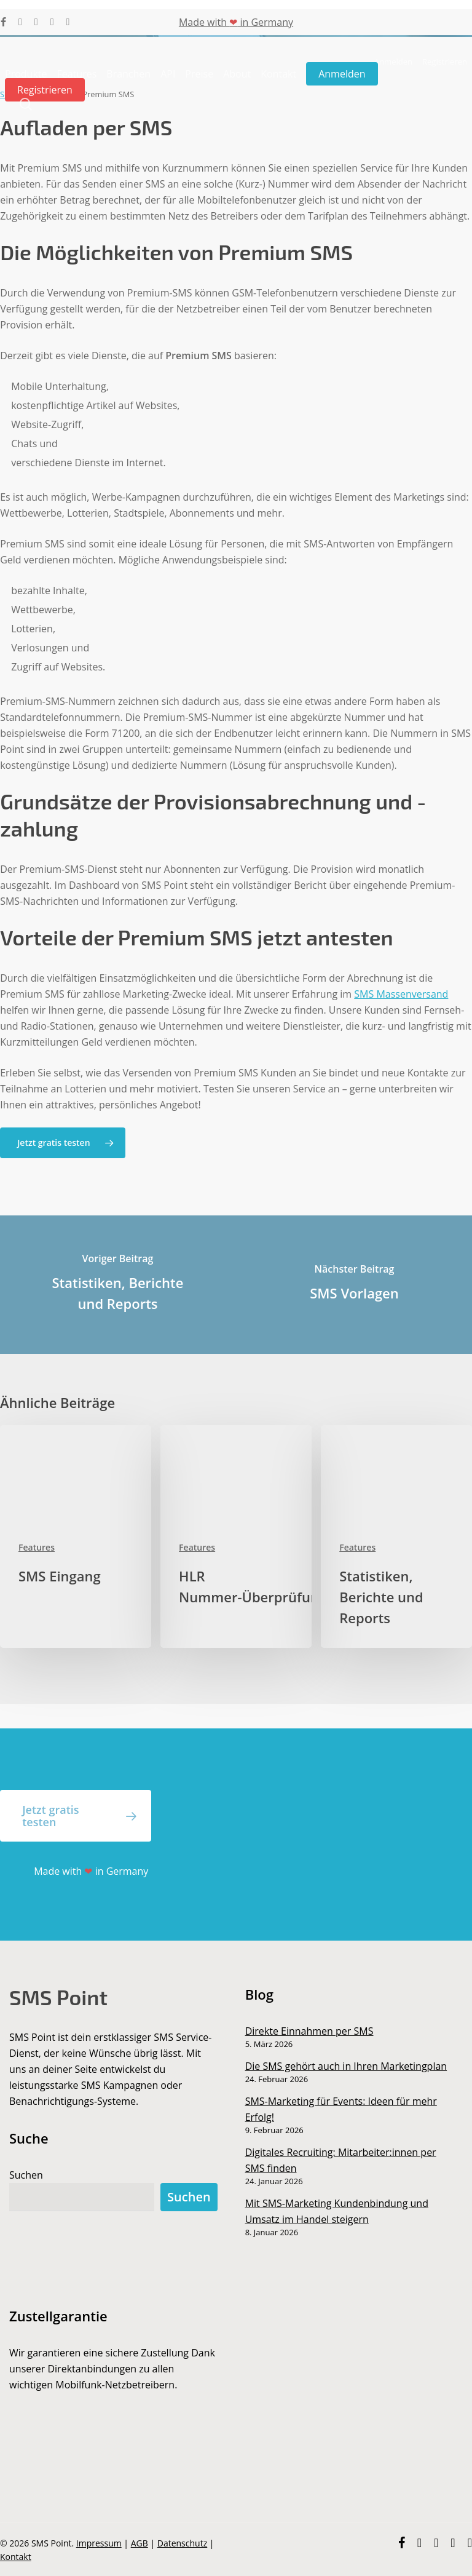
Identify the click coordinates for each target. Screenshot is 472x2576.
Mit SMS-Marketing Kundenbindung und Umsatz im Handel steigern (336, 2211)
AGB (139, 2543)
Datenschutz (182, 2543)
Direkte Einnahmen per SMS (309, 2031)
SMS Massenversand (401, 994)
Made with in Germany (236, 22)
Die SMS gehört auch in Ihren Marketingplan (346, 2066)
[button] (62, 1142)
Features (36, 1547)
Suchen (26, 2175)
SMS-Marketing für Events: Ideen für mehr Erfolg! (341, 2109)
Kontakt (15, 2556)
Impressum (99, 2543)
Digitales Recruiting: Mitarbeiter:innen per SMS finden (340, 2160)
